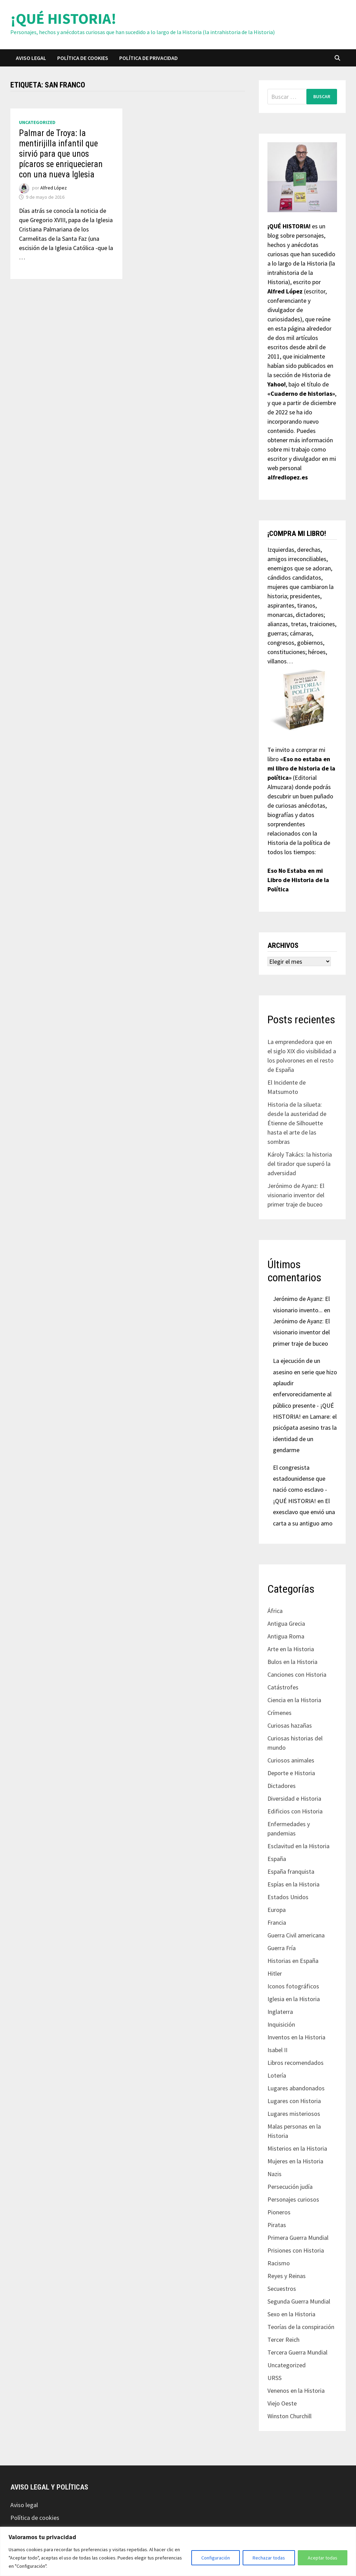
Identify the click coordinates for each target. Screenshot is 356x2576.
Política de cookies (82, 57)
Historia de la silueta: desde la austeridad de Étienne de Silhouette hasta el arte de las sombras (296, 1123)
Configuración (215, 2558)
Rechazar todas (269, 2558)
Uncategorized (37, 122)
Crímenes (279, 1713)
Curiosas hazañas (289, 1725)
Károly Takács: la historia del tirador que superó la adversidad (299, 1163)
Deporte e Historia (291, 1773)
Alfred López (53, 188)
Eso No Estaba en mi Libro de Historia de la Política (298, 880)
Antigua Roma (285, 1636)
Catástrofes (282, 1687)
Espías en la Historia (293, 1884)
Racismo (278, 2263)
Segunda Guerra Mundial (298, 2301)
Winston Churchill (289, 2416)
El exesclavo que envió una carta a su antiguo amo (304, 1512)
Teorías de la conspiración (300, 2327)
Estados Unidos (287, 1897)
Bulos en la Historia (292, 1662)
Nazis (274, 2174)
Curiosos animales (290, 1760)
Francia (276, 1922)
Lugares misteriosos (293, 2114)
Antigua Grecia (286, 1623)
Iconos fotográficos (293, 1986)
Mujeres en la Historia (295, 2161)
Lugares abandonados (296, 2088)
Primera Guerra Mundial (297, 2238)
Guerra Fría (281, 1948)
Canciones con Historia (296, 1674)
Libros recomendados (295, 2063)
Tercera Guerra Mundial (297, 2352)
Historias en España (292, 1961)
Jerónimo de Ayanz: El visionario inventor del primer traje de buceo (295, 1195)
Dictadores (281, 1786)
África (275, 1611)
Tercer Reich (283, 2340)
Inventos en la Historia (296, 2037)
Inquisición (281, 2024)
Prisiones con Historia (295, 2250)
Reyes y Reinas (286, 2276)
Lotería (276, 2075)
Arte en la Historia (290, 1649)
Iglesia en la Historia (293, 1999)
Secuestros (281, 2289)
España (276, 1859)
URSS (274, 2378)
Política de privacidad (148, 57)
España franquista (290, 1871)
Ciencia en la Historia (294, 1700)
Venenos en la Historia (296, 2390)
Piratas (276, 2225)
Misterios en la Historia (297, 2148)
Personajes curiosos (293, 2199)
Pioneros (279, 2212)
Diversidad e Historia (294, 1798)
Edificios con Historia (295, 1811)
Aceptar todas (322, 2558)
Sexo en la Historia (291, 2314)
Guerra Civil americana (296, 1935)
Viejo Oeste (282, 2403)
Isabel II (277, 2050)
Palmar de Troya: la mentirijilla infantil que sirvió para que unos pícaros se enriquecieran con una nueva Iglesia (61, 153)
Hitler (274, 1973)
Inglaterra (280, 2012)
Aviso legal (31, 57)
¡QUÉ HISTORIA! (63, 18)
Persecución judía (290, 2187)
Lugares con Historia (294, 2101)
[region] (178, 2551)
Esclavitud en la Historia (298, 1846)
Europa (276, 1910)
